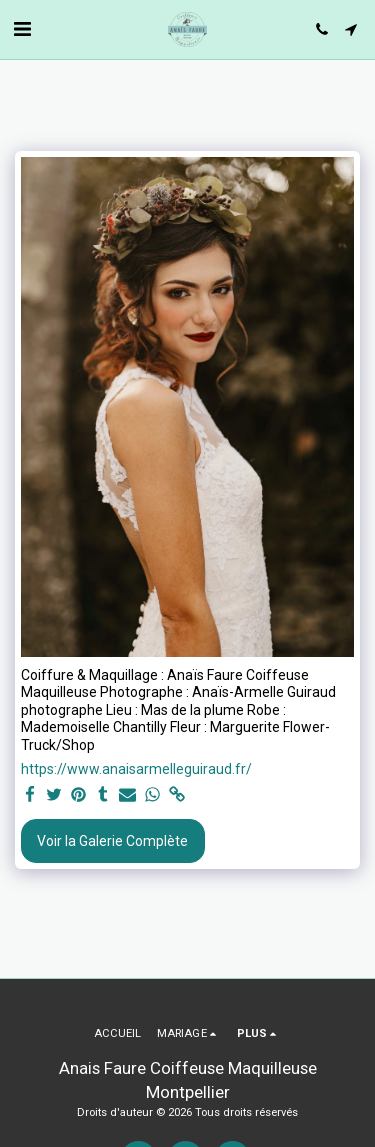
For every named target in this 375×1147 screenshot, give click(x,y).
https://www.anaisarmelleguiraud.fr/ (136, 769)
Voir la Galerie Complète (112, 841)
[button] (22, 29)
